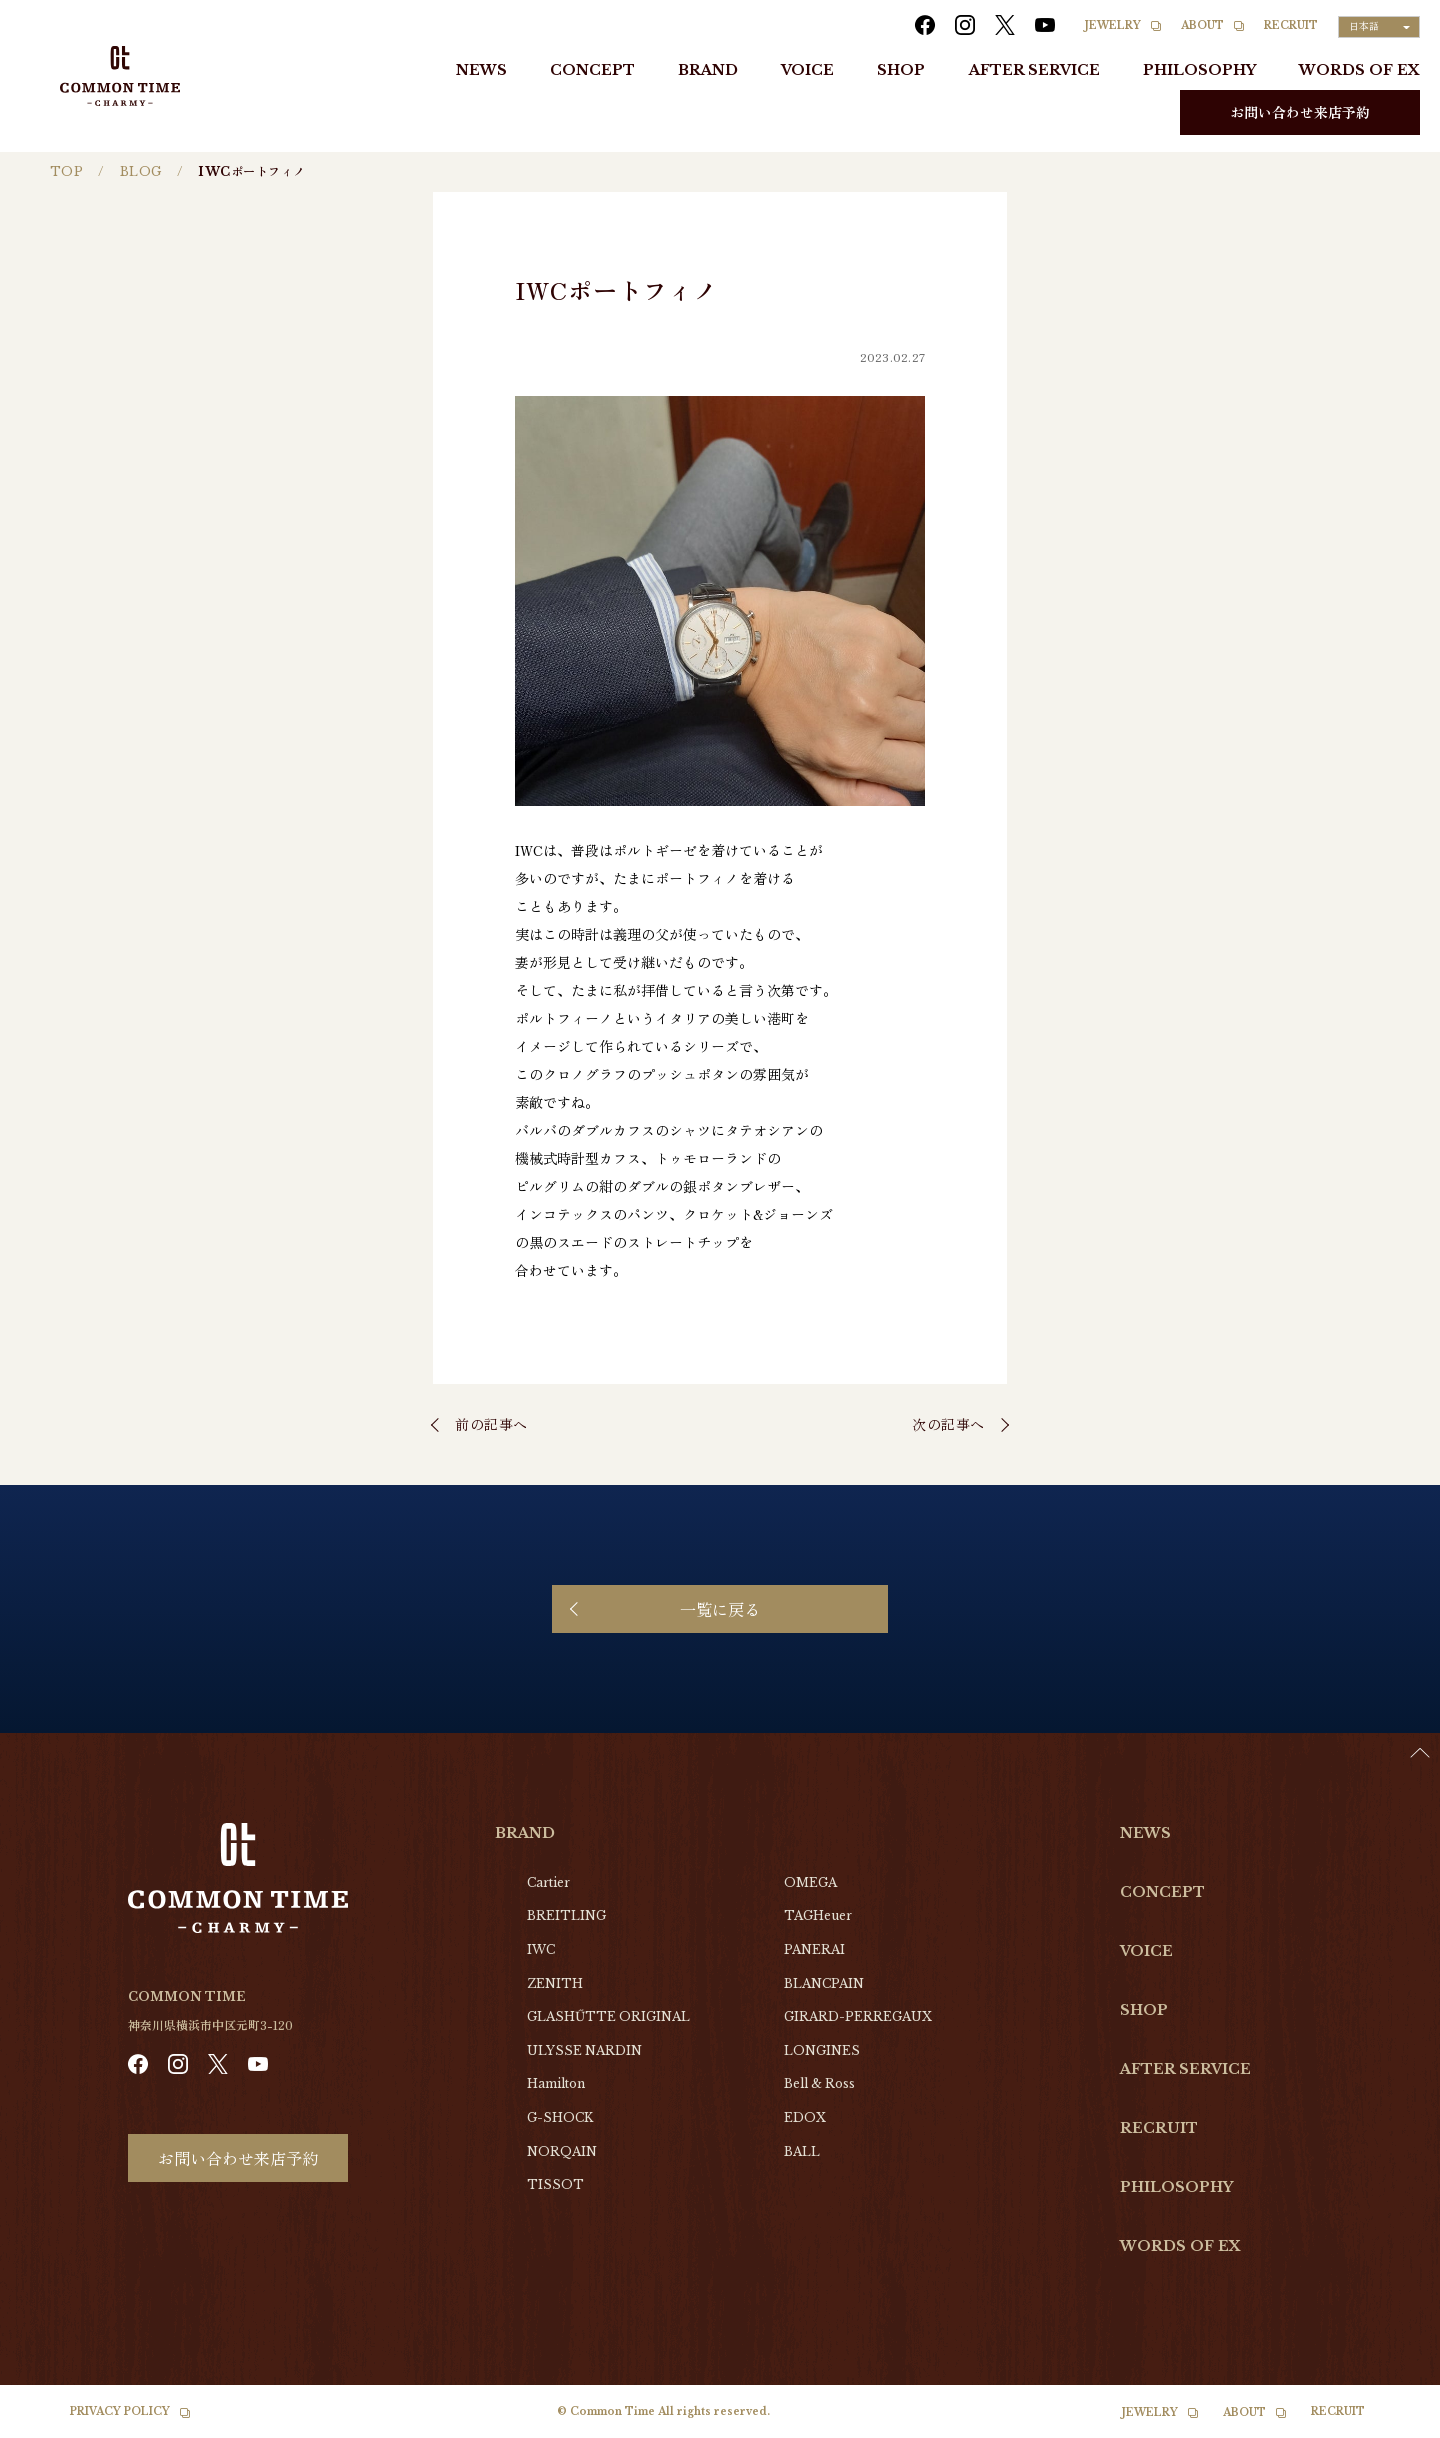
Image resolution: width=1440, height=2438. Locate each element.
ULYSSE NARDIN (584, 2050)
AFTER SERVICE (1034, 70)
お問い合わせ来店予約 (1300, 112)
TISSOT (555, 2184)
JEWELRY (1113, 25)
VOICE (807, 70)
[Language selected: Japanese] (1379, 27)
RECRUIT (1291, 25)
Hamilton (556, 2083)
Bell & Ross (819, 2083)
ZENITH (555, 1983)
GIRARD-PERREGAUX (858, 2016)
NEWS (481, 70)
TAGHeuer (818, 1915)
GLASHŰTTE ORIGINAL (608, 2016)
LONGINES (822, 2050)
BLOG (141, 171)
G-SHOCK (560, 2117)
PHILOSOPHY (1199, 70)
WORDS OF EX (1359, 70)
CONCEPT (592, 70)
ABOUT (1202, 25)
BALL (802, 2151)
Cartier (548, 1882)
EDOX (805, 2117)
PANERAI (814, 1949)
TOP (66, 171)
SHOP (901, 70)
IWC (541, 1949)
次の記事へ (948, 1424)
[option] (1390, 2423)
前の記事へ (491, 1424)
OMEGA (810, 1882)
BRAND (708, 70)
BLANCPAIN (824, 1983)
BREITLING (566, 1915)
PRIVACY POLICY (120, 2411)
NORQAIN (562, 2151)
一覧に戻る (720, 1609)
